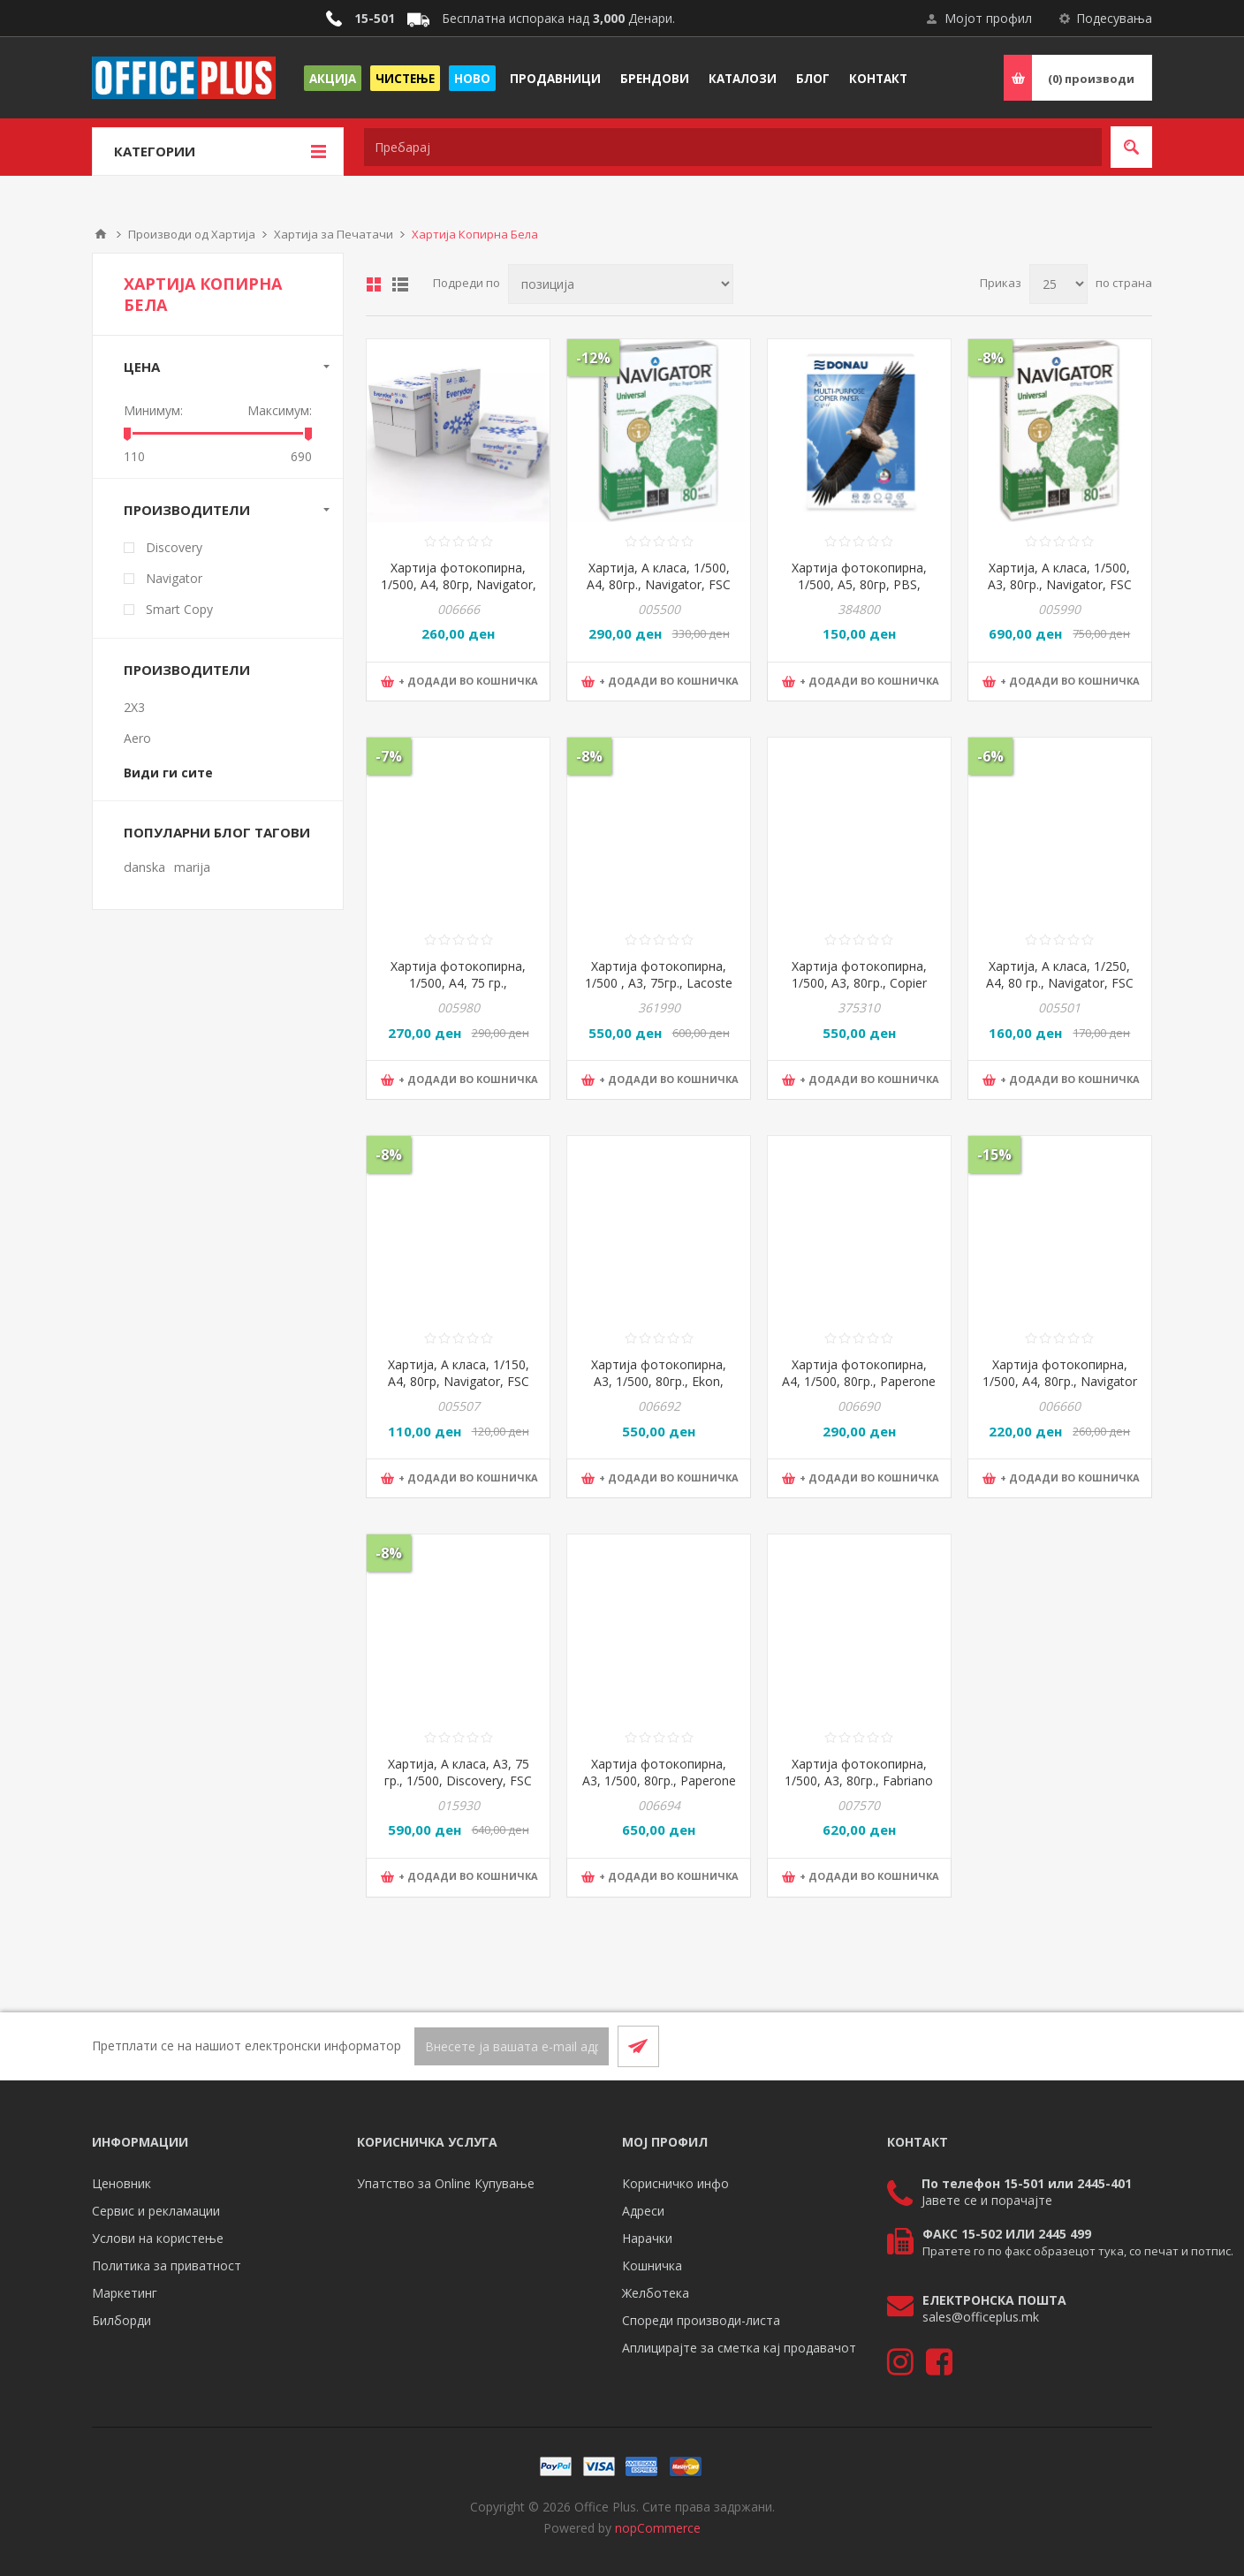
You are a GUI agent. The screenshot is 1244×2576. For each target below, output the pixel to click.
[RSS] (1131, 2046)
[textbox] (733, 147)
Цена (142, 366)
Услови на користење (158, 2238)
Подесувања (1114, 18)
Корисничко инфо (675, 2183)
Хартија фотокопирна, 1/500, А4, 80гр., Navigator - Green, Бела (1059, 1381)
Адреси (643, 2210)
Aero (137, 738)
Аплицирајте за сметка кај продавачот (739, 2347)
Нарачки (647, 2238)
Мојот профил (988, 18)
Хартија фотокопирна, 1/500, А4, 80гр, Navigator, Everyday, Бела (458, 584)
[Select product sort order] (620, 284)
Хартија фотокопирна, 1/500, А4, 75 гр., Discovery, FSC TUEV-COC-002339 (458, 991)
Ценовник (121, 2183)
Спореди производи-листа (701, 2320)
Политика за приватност (166, 2265)
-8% (990, 357)
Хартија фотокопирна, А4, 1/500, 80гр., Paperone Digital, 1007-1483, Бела (859, 1381)
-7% (388, 756)
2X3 (134, 707)
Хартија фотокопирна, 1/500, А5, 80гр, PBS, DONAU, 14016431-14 (859, 584)
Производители (187, 510)
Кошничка (652, 2265)
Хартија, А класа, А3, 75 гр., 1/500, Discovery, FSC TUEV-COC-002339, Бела (458, 1780)
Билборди (121, 2320)
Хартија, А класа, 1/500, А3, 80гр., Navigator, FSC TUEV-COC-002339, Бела (1060, 584)
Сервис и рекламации (156, 2210)
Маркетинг (124, 2292)
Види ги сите (168, 772)
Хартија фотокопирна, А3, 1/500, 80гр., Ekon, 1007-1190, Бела (658, 1381)
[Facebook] (1088, 2046)
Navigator (174, 578)
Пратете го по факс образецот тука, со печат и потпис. (1077, 2251)
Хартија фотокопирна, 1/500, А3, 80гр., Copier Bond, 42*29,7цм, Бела (859, 983)
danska (144, 867)
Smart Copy (179, 609)
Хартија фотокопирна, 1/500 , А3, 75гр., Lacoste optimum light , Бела (658, 983)
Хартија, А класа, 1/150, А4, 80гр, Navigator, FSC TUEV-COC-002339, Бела (458, 1381)
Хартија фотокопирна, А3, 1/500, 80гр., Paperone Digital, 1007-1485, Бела (659, 1780)
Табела (374, 284)
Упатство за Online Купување (446, 2183)
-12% (593, 357)
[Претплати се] (511, 2046)
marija (192, 867)
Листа (400, 284)
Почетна (101, 234)
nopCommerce (658, 2527)
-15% (994, 1154)
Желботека (655, 2292)
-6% (990, 756)
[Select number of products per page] (1058, 284)
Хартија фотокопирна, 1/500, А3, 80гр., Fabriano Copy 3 (859, 1780)
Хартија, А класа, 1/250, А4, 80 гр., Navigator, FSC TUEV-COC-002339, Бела (1060, 983)
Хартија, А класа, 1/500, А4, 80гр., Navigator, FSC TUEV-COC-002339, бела (659, 584)
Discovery (174, 547)
